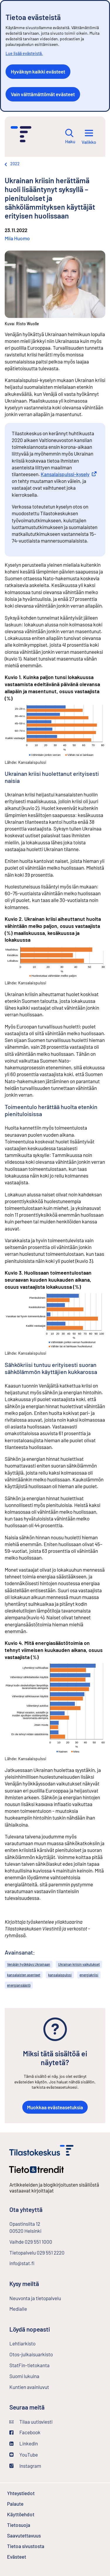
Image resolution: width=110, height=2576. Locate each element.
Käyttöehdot (36, 2514)
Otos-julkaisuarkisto (46, 2354)
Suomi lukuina (24, 2376)
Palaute (31, 2504)
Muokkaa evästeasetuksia (55, 2107)
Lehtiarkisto (38, 2343)
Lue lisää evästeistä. (24, 53)
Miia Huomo (17, 238)
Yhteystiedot (21, 2493)
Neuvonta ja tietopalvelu (35, 2298)
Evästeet (32, 2557)
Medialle (18, 2309)
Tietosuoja (34, 2525)
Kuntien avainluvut (29, 2387)
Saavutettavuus (24, 2535)
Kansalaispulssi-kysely (69, 474)
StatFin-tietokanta (45, 2365)
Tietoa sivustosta (25, 2546)
